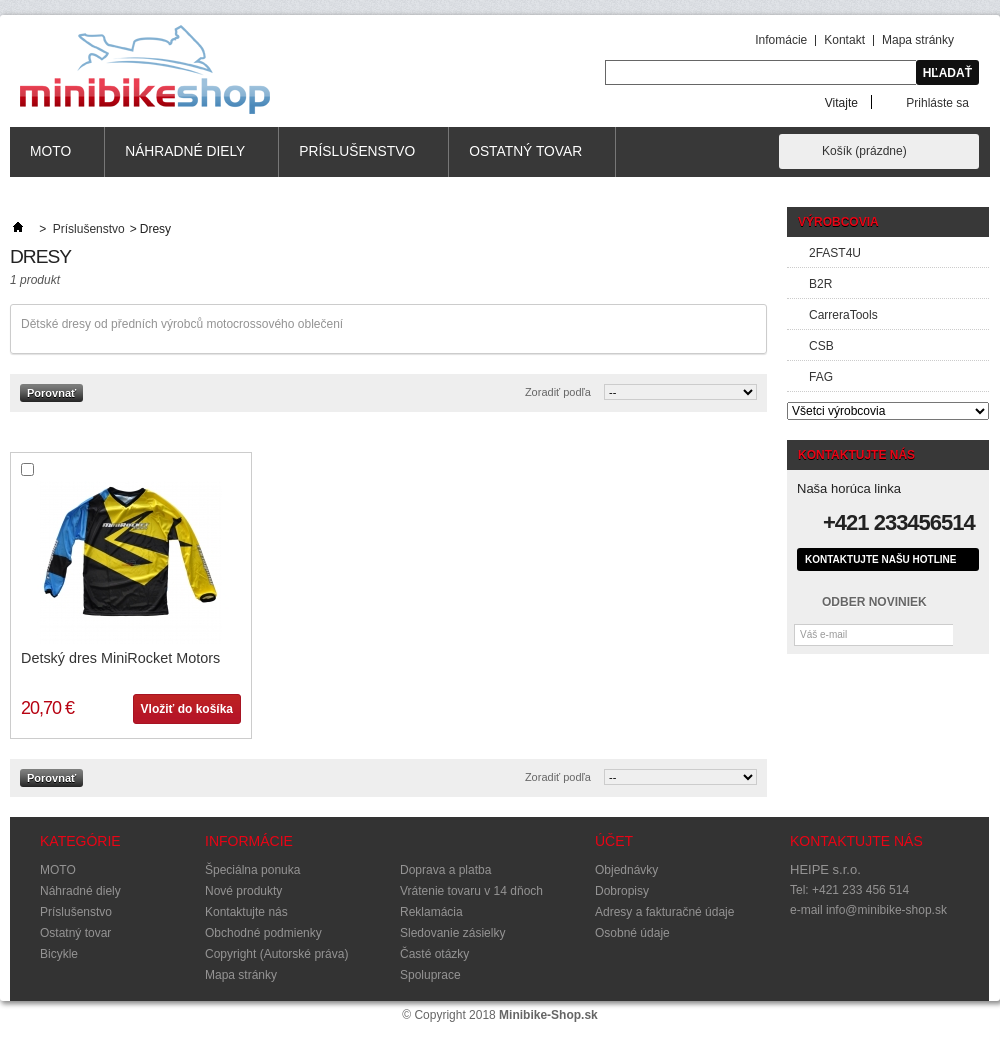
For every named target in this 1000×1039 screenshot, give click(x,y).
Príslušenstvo (357, 160)
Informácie (249, 841)
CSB (821, 346)
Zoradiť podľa (558, 392)
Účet (614, 841)
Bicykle (59, 954)
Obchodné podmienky (263, 933)
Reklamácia (431, 912)
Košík (864, 151)
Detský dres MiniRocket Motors (120, 658)
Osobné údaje (632, 933)
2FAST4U (835, 253)
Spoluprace (430, 975)
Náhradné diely (185, 160)
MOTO (51, 160)
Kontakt (844, 40)
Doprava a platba (445, 870)
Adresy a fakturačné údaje (664, 912)
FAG (821, 377)
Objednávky (626, 870)
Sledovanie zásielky (452, 933)
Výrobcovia (838, 222)
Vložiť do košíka (187, 709)
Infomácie (781, 40)
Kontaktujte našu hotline (880, 559)
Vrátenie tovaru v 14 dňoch (471, 891)
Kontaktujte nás (246, 912)
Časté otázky (434, 954)
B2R (820, 284)
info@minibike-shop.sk (886, 910)
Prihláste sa (937, 102)
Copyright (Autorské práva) (276, 954)
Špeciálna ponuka (252, 870)
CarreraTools (843, 315)
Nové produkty (243, 891)
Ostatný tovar (526, 160)
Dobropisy (622, 891)
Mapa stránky (918, 40)
